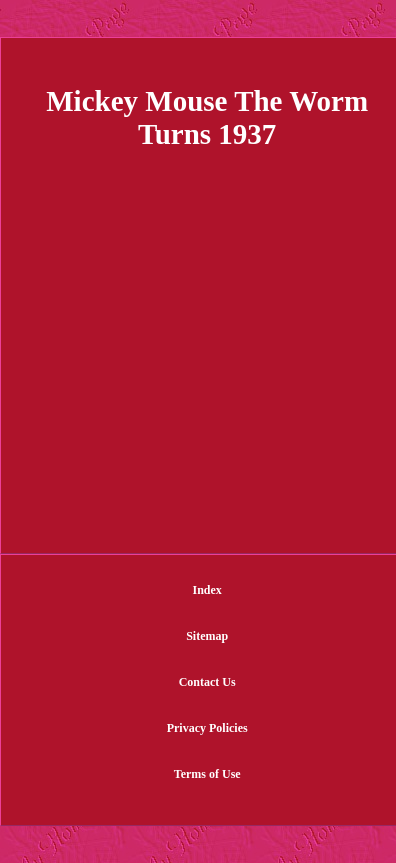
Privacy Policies (207, 728)
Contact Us (207, 682)
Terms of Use (207, 774)
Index (207, 590)
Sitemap (207, 636)
